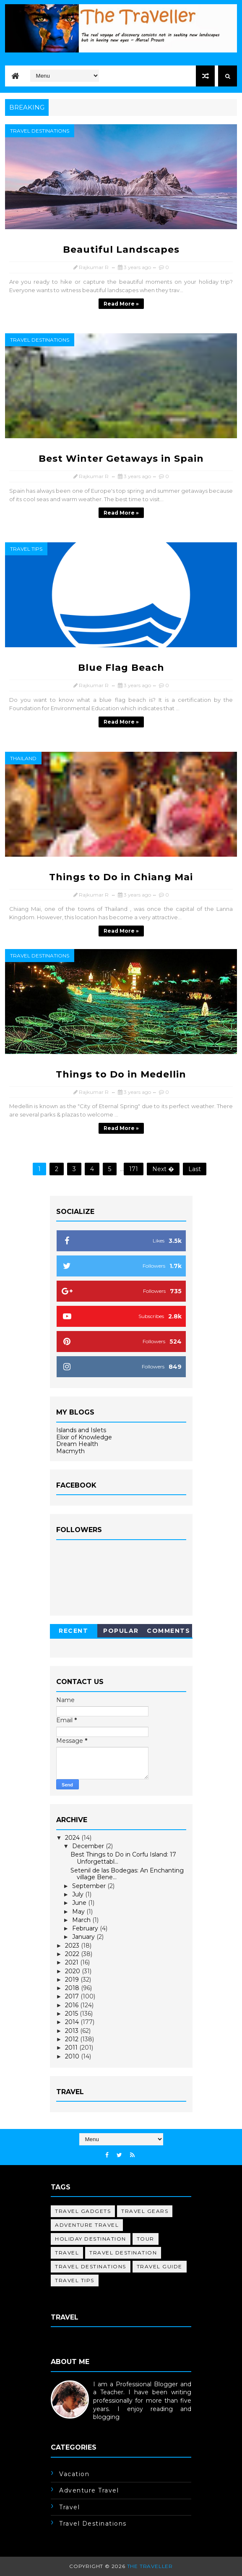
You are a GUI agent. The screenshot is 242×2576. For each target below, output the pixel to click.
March (82, 1920)
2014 (73, 2022)
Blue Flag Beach (121, 667)
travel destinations (39, 131)
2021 (72, 1962)
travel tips (26, 549)
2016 (72, 2005)
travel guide (159, 2266)
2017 (73, 1996)
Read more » (121, 304)
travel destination (123, 2252)
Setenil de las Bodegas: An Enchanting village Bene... (127, 1874)
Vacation (74, 2474)
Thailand (23, 758)
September (89, 1886)
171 (133, 1169)
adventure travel (87, 2225)
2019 (73, 1979)
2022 (73, 1954)
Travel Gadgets (83, 2211)
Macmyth (70, 1451)
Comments (168, 1631)
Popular (121, 1631)
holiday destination (90, 2239)
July (78, 1894)
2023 (73, 1945)
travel (67, 2252)
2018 (73, 1988)
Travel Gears (144, 2211)
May (79, 1911)
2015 (72, 2013)
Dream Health (77, 1444)
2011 (72, 2047)
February (86, 1928)
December (89, 1846)
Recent (73, 1631)
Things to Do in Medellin (121, 1074)
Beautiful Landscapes (121, 249)
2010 (73, 2056)
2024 (73, 1837)
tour (145, 2239)
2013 (72, 2031)
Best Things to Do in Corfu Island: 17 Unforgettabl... (123, 1858)
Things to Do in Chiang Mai (121, 877)
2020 (73, 1971)
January (84, 1936)
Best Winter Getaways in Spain (121, 458)
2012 (72, 2039)
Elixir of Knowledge (84, 1437)
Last (194, 1169)
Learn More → (71, 2425)
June (80, 1903)
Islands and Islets (81, 1430)
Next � (163, 1169)
